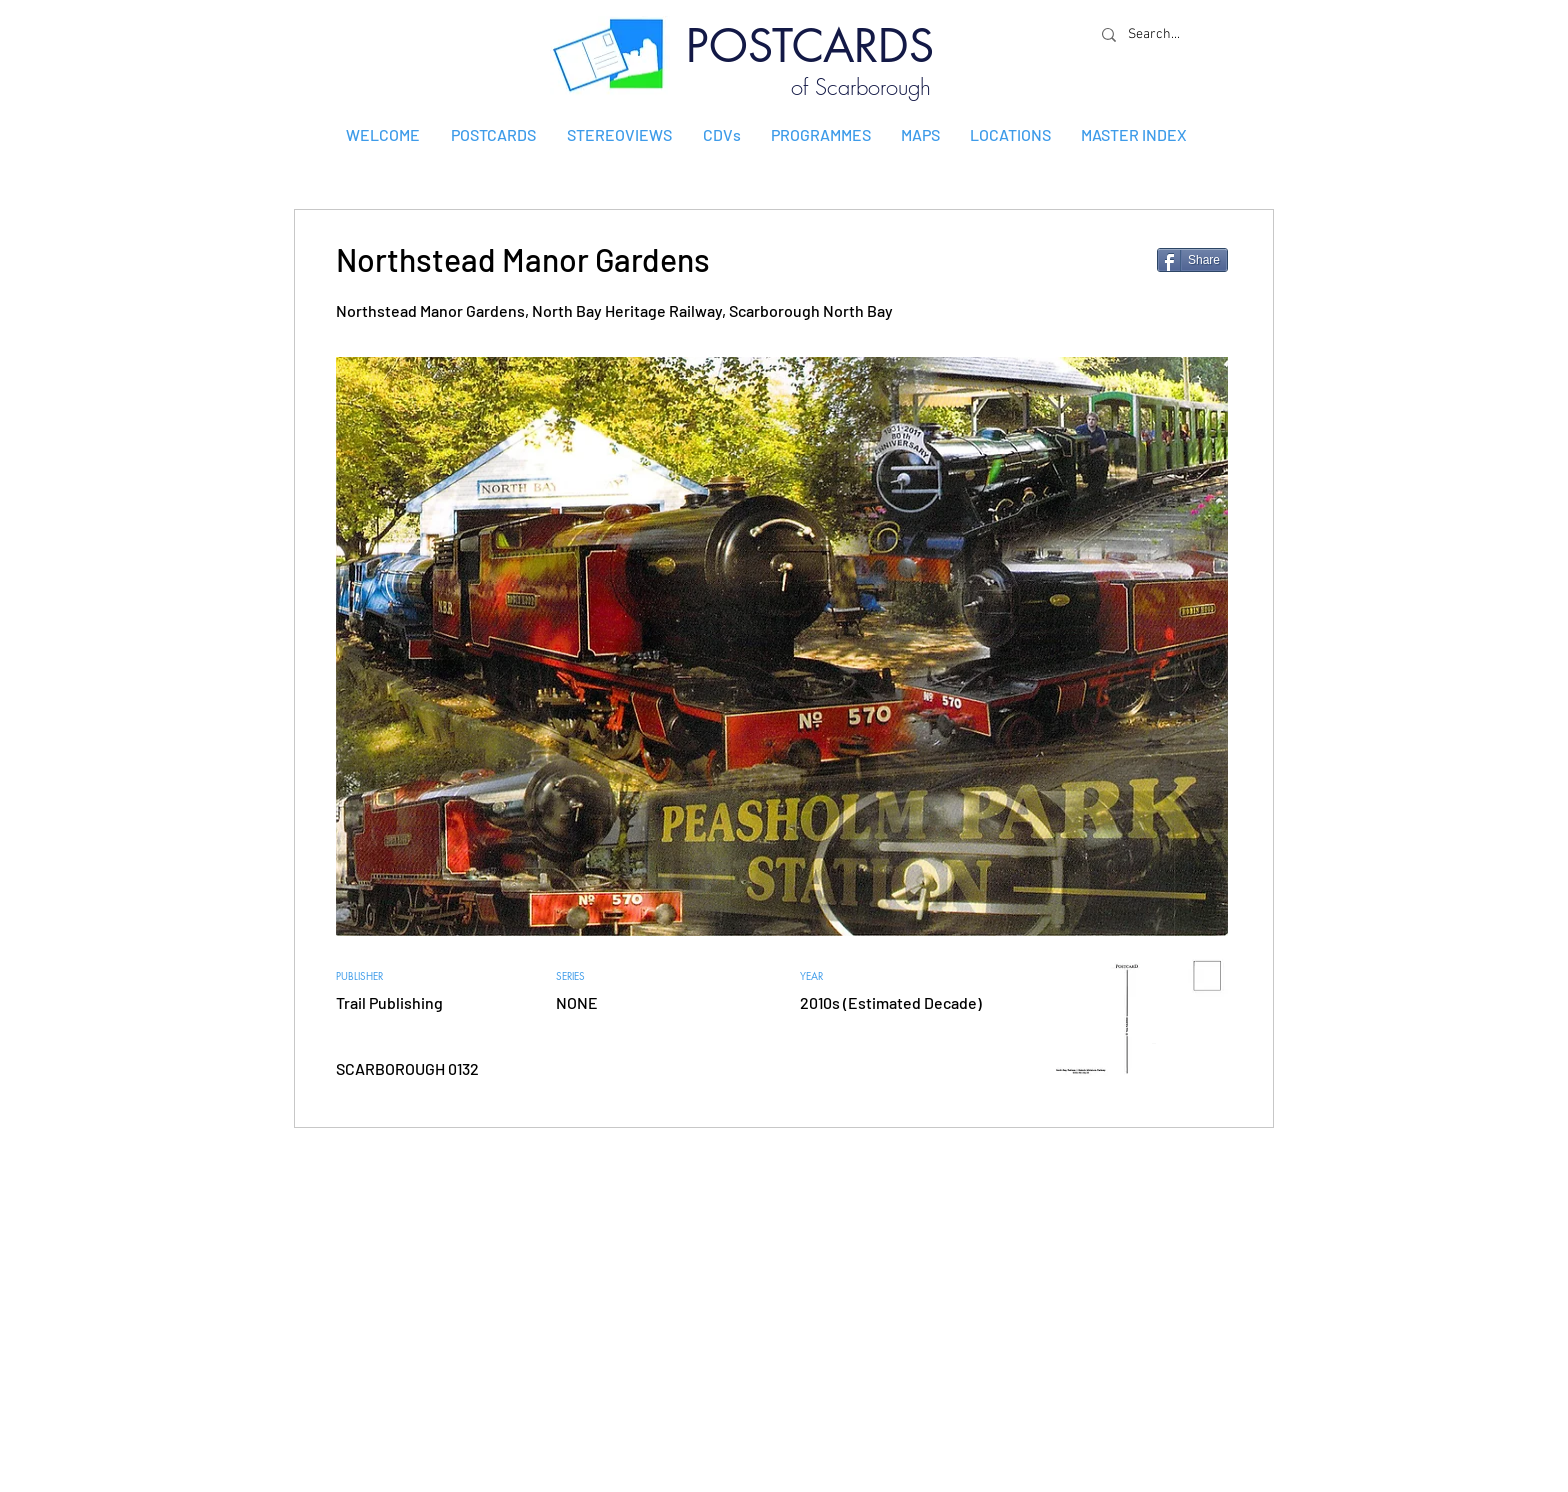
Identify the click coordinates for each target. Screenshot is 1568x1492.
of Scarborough (861, 87)
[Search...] (1159, 34)
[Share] (1192, 260)
